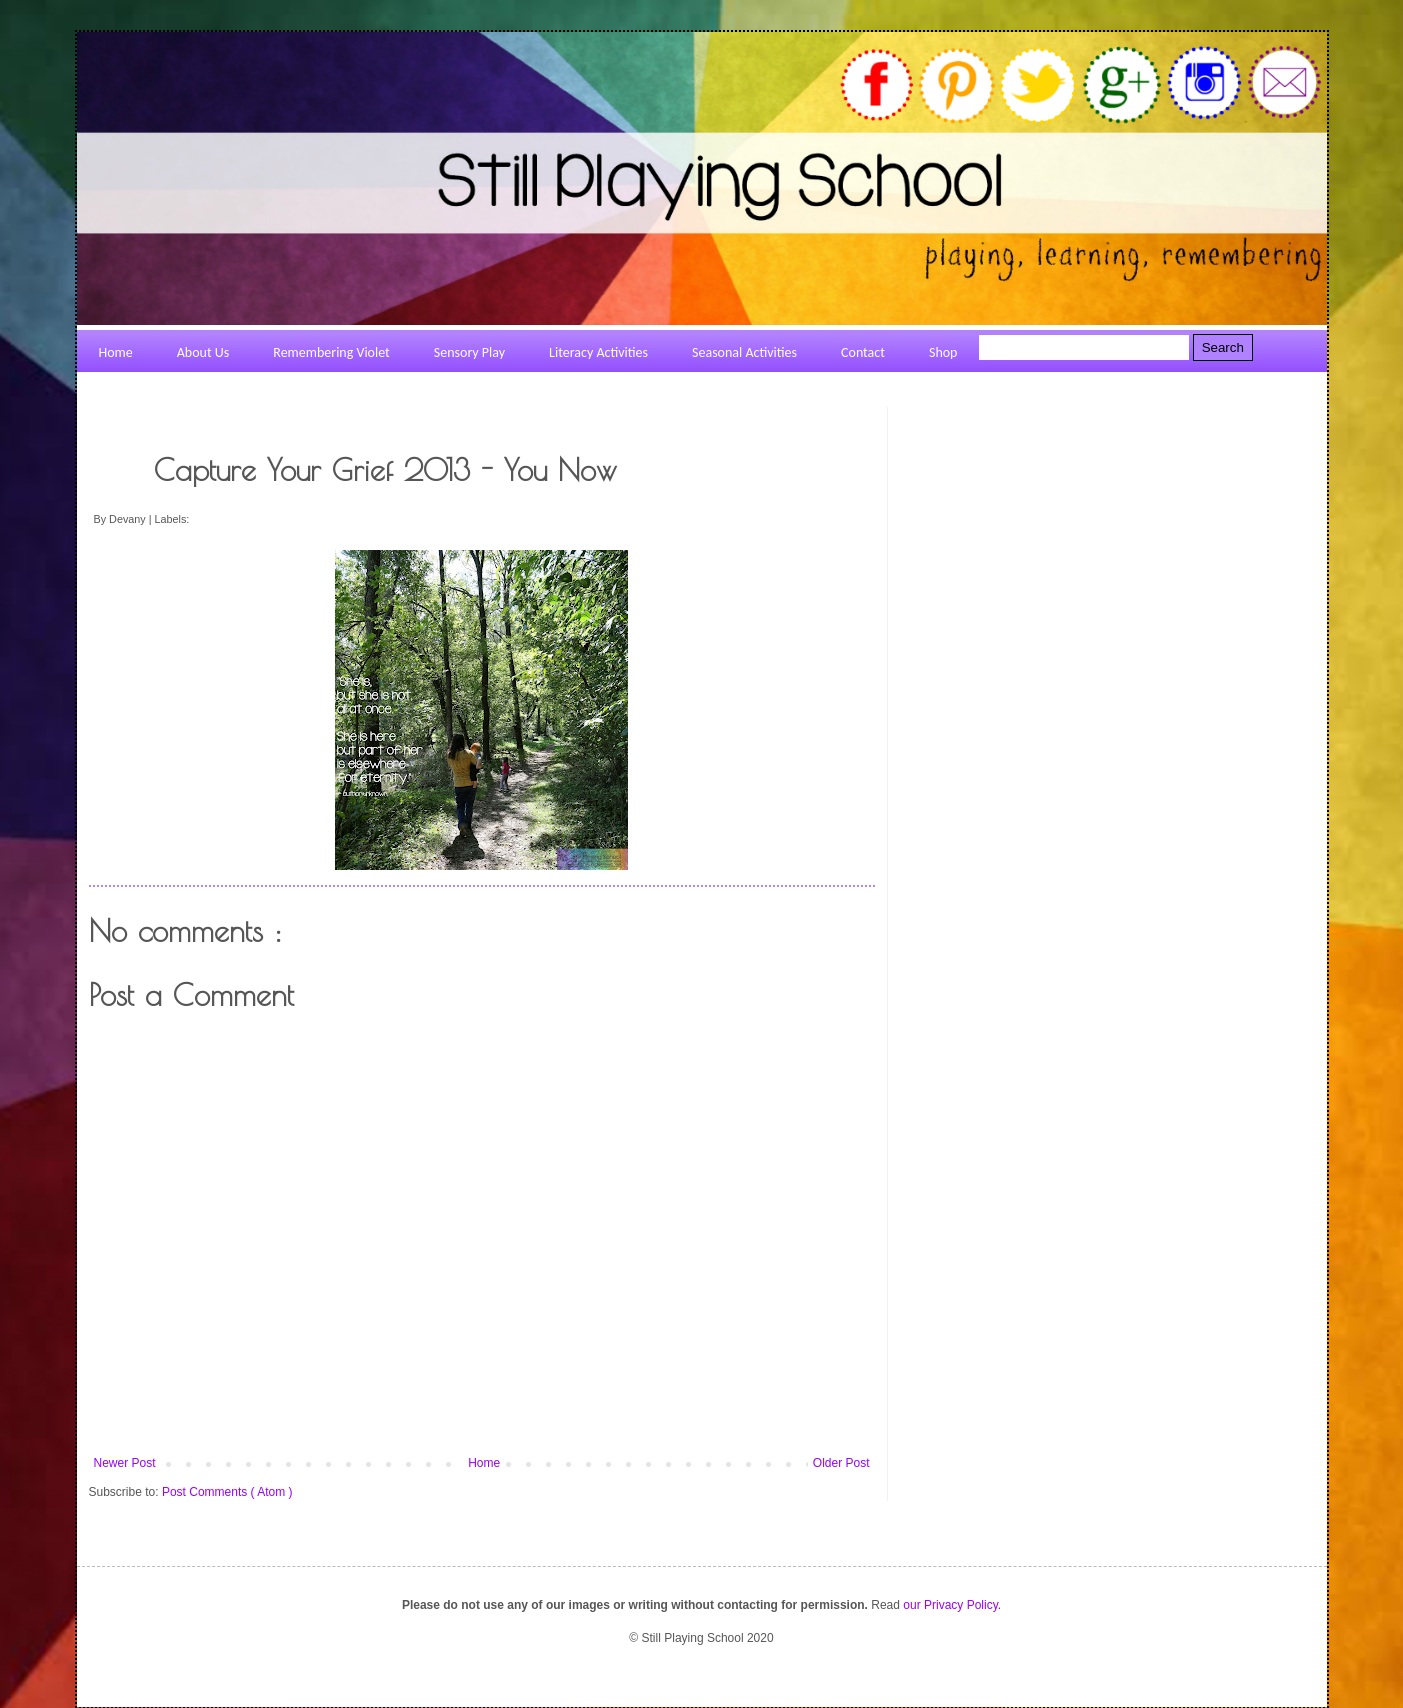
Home (484, 1463)
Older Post (841, 1463)
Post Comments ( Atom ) (227, 1492)
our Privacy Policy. (952, 1605)
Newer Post (125, 1463)
